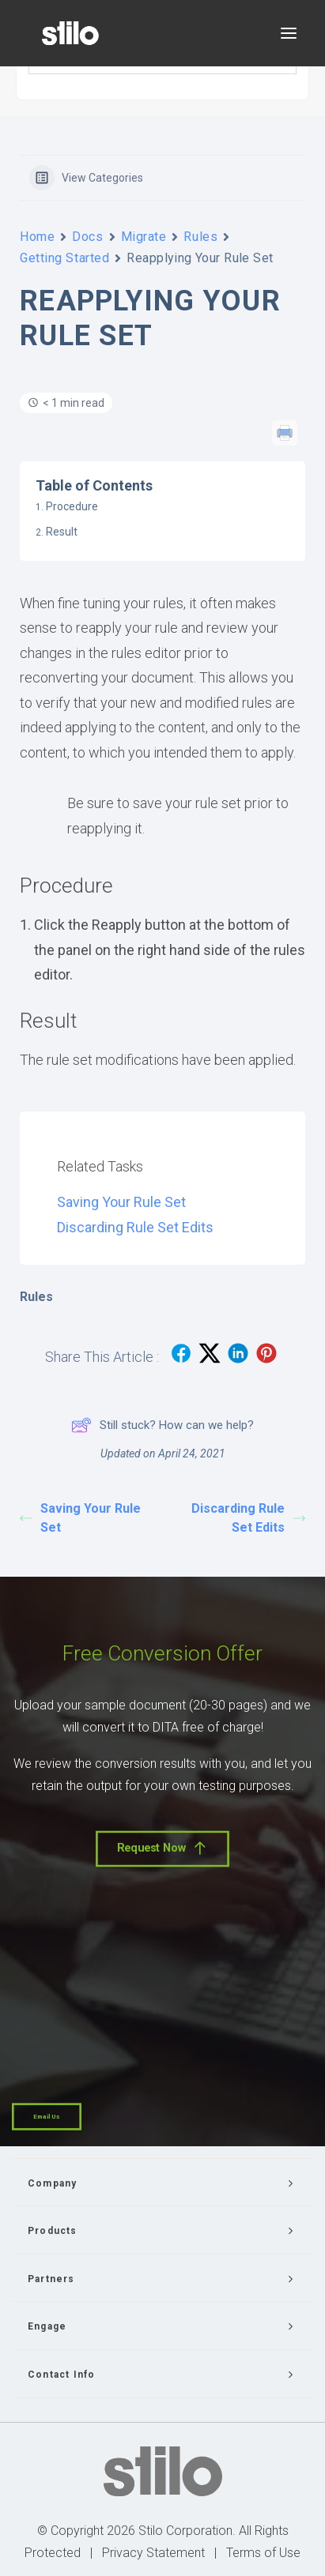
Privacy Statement (153, 2552)
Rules (200, 236)
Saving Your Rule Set (121, 1202)
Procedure (72, 506)
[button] (288, 33)
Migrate (144, 236)
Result (61, 531)
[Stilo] (70, 33)
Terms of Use (263, 2552)
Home (37, 236)
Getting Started (64, 257)
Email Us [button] (46, 2116)
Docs (87, 236)
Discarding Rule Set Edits (135, 1227)
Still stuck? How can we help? (162, 1425)
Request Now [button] (162, 1848)
